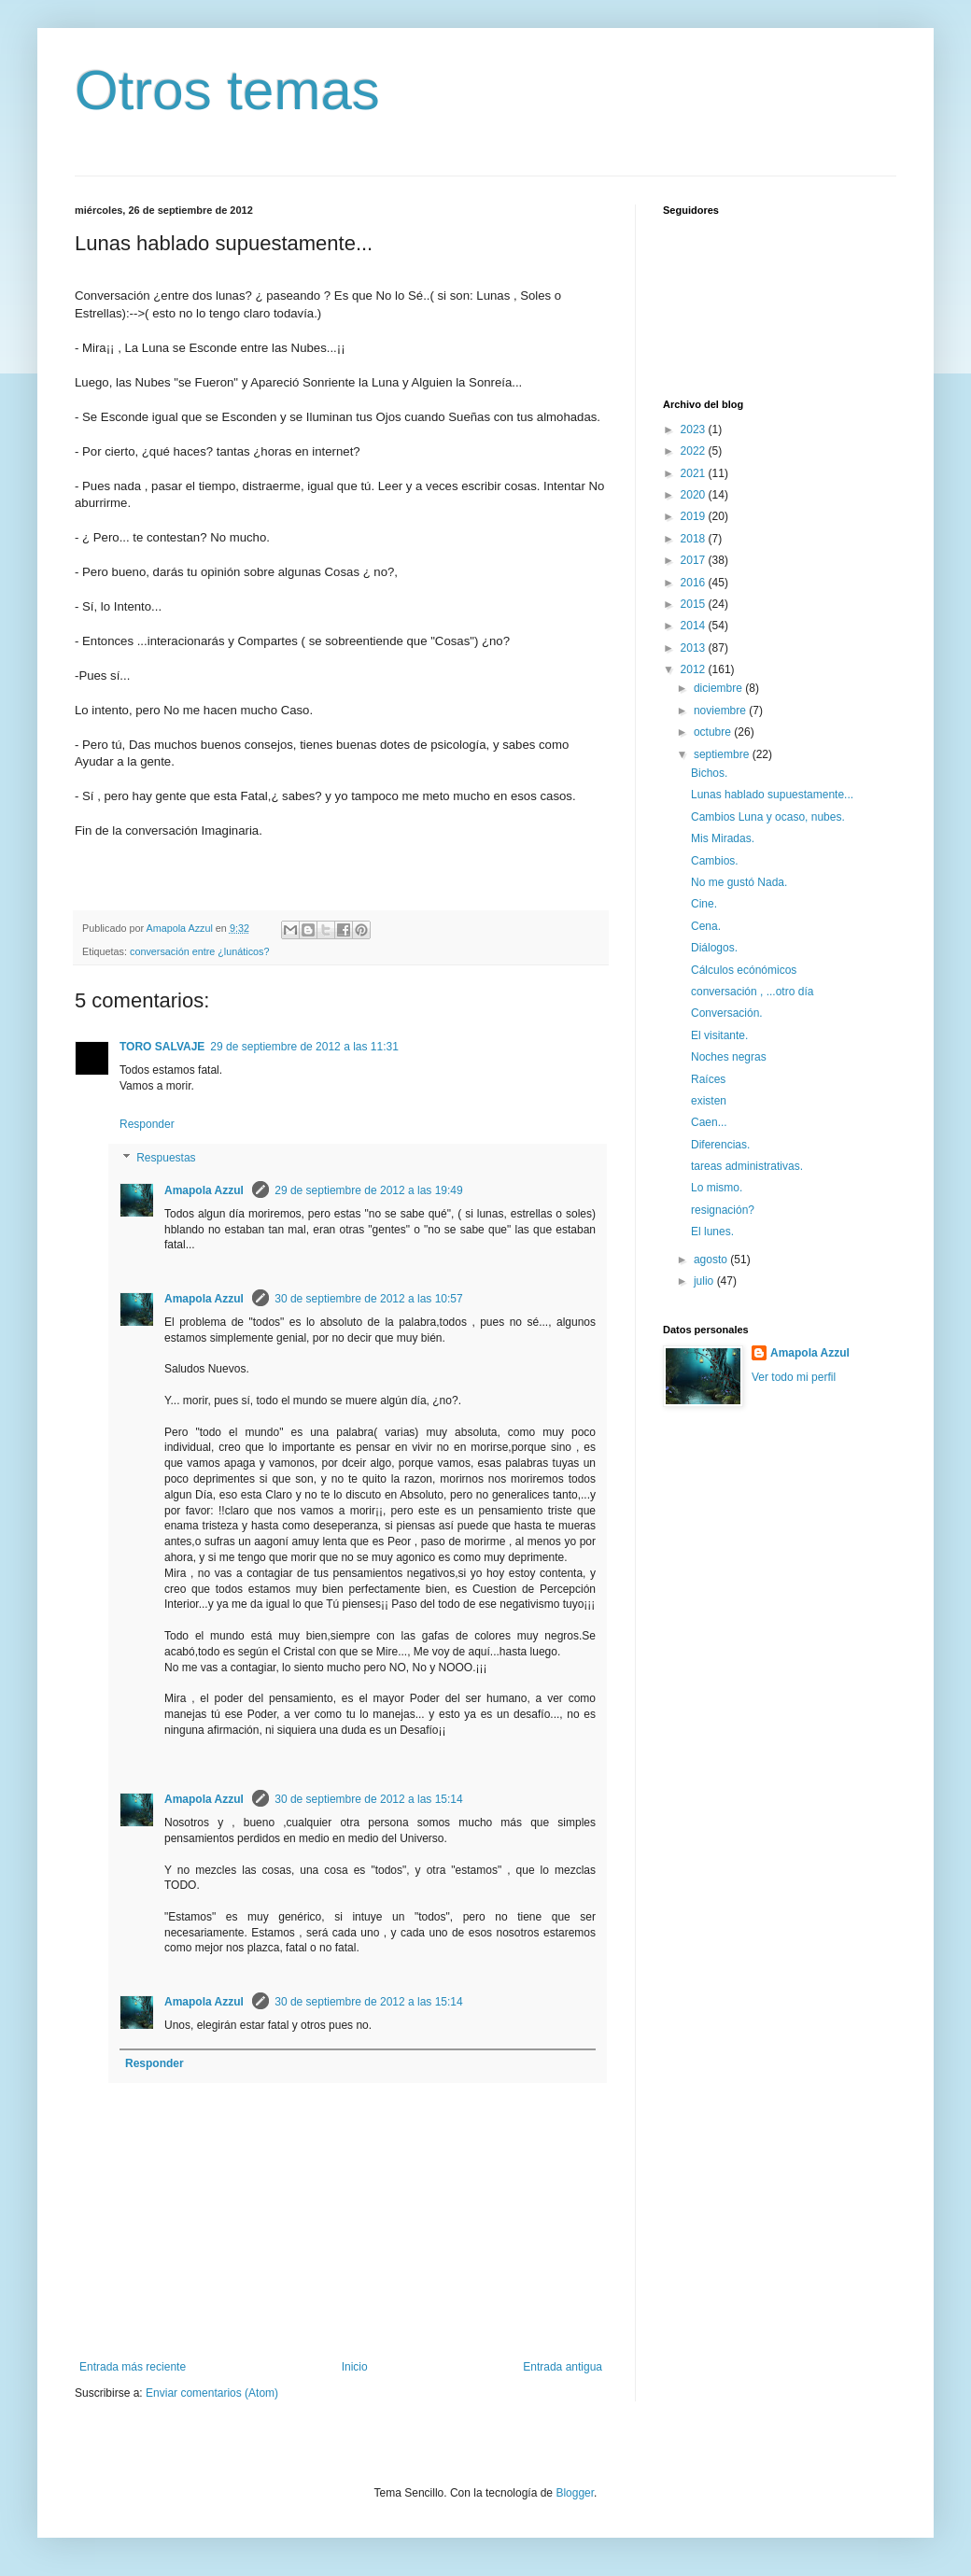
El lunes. (712, 1231)
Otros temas (227, 90)
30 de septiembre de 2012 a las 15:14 (368, 1799)
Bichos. (709, 773)
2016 (695, 582)
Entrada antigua (562, 2366)
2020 (695, 494)
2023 (695, 429)
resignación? (722, 1210)
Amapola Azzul (205, 1190)
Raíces (708, 1079)
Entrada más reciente (132, 2366)
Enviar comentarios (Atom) (212, 2393)
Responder (147, 1124)
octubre (714, 732)
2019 (695, 516)
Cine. (704, 903)
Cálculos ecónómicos (743, 970)
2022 (695, 450)
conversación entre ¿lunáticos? (199, 951)
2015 (695, 604)
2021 (695, 473)
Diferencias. (720, 1144)
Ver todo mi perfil (794, 1377)
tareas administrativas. (747, 1166)
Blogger (575, 2492)
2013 (695, 648)
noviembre (721, 710)
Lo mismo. (716, 1187)
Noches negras (729, 1056)
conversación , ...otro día (752, 991)
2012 (695, 669)
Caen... (709, 1122)
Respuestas (165, 1157)
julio (705, 1281)
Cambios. (715, 860)
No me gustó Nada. (739, 882)
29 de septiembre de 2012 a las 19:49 (368, 1190)
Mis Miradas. (722, 838)
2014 (695, 625)
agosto (712, 1259)
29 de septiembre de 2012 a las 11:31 (304, 1046)
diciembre (719, 688)
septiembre (723, 754)
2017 (695, 560)
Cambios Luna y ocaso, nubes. (768, 816)
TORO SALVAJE (162, 1046)
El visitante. (719, 1035)
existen (708, 1100)
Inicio (355, 2366)
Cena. (706, 926)
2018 (695, 538)
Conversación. (727, 1013)
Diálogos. (714, 947)
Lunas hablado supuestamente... (772, 794)
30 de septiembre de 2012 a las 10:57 (368, 1298)
